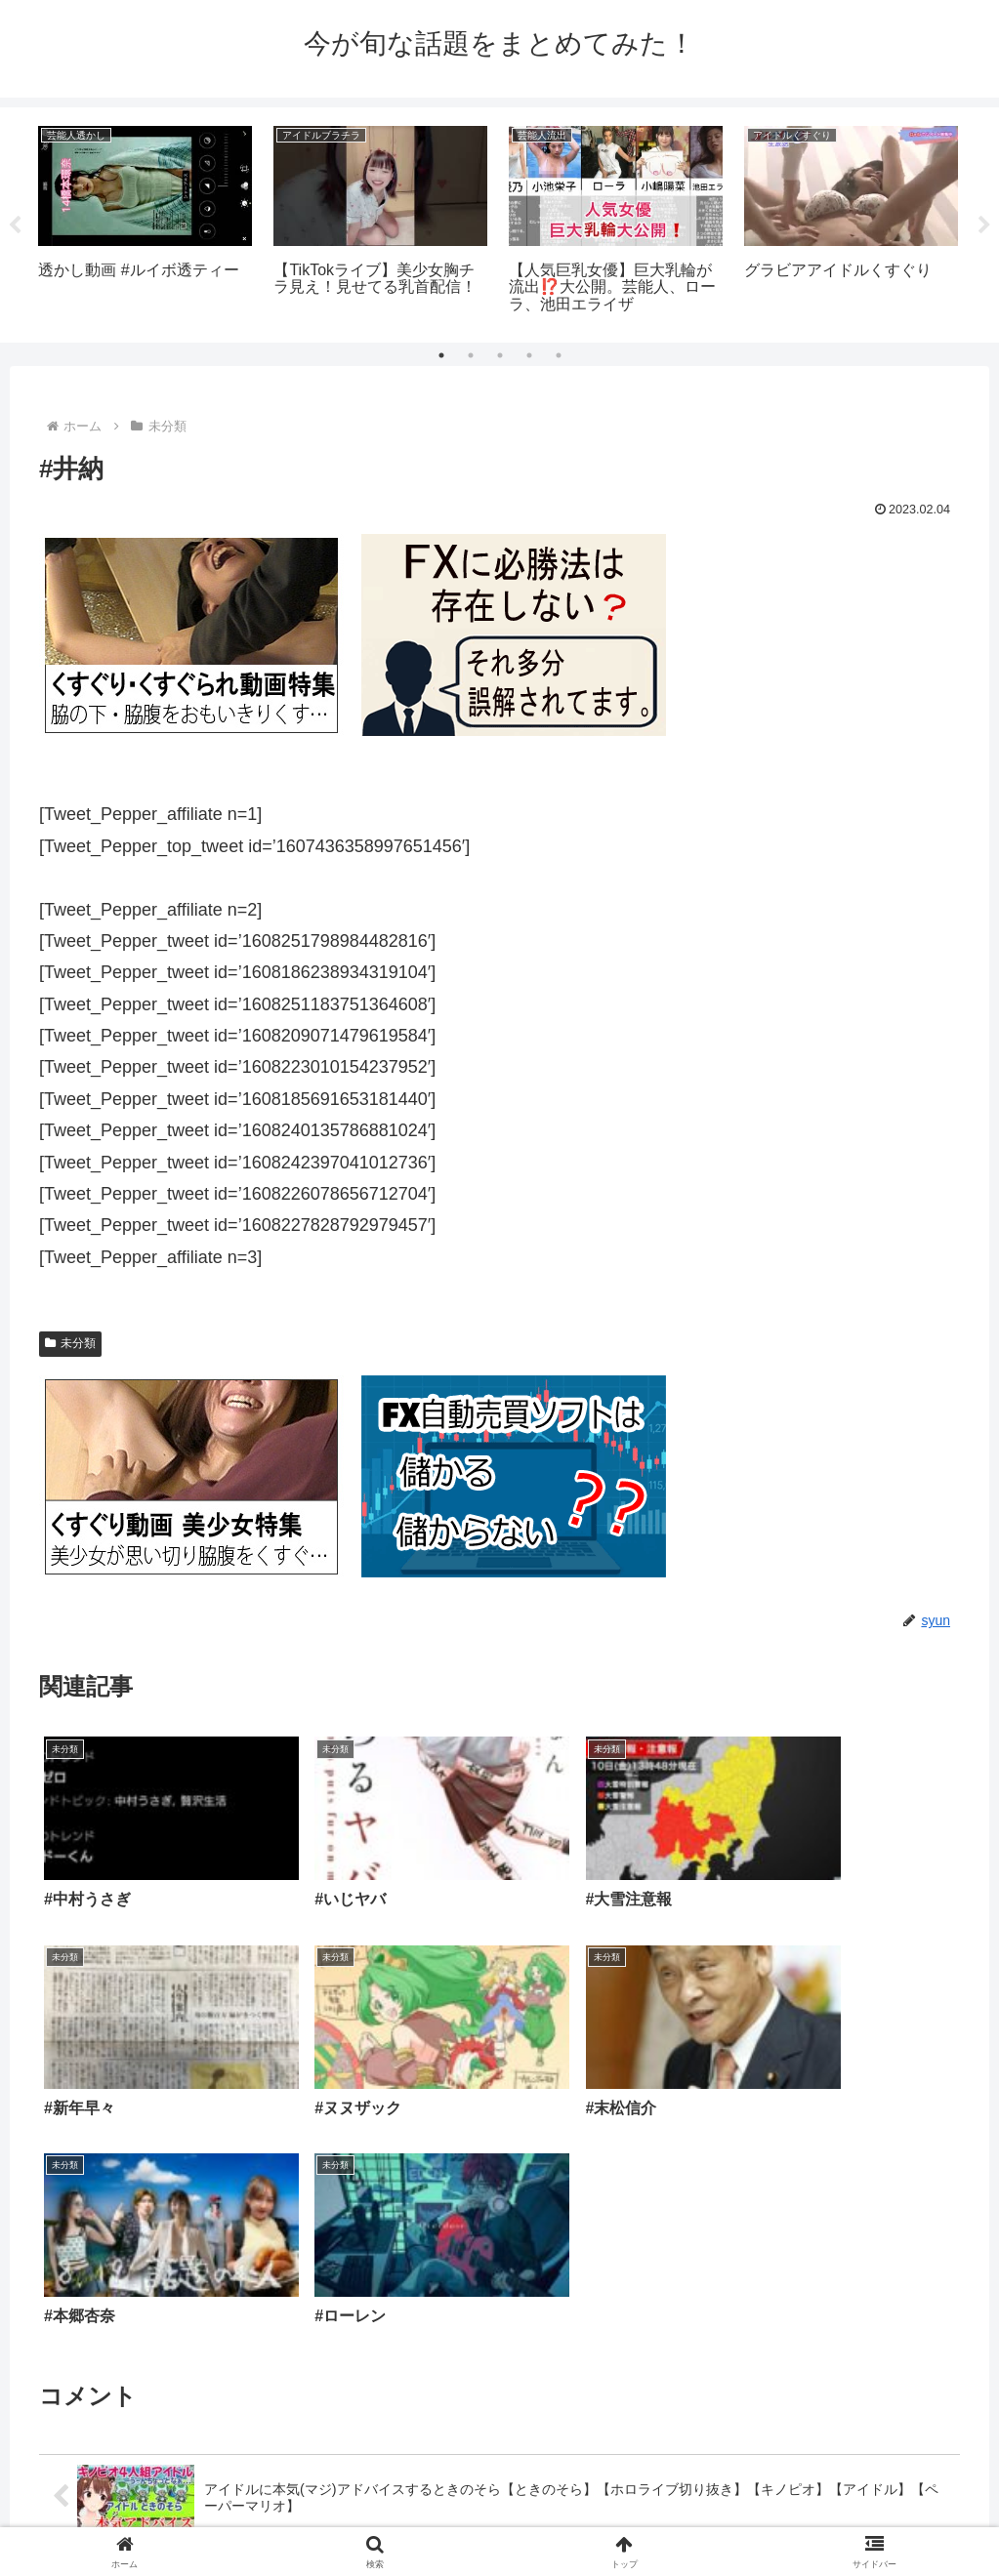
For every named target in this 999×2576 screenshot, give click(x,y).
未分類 (70, 1343)
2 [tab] (470, 355)
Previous (14, 225)
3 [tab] (500, 355)
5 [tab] (558, 355)
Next (984, 225)
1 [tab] (441, 355)
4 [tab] (529, 355)
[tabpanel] (145, 221)
